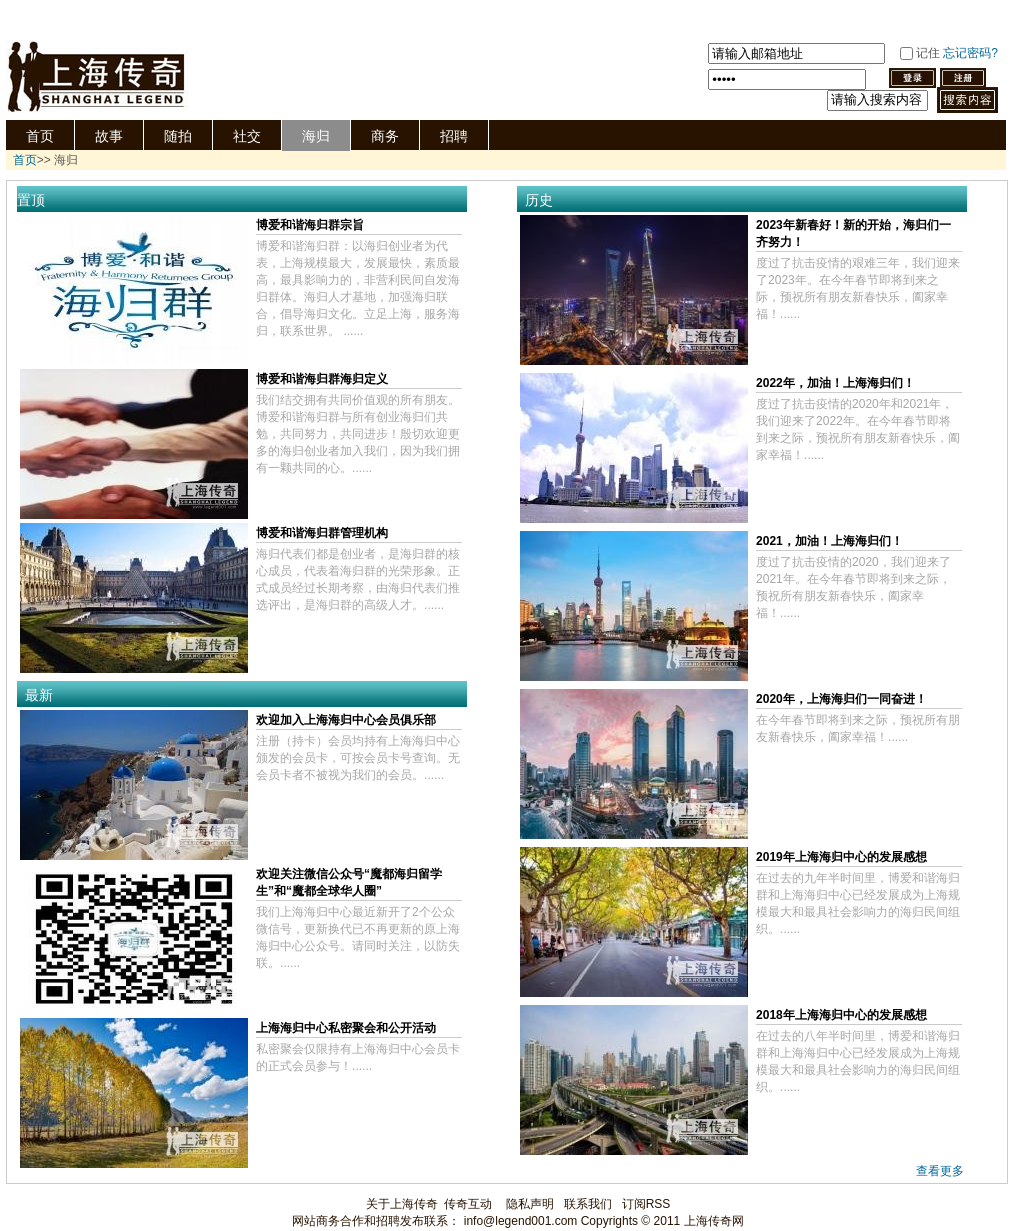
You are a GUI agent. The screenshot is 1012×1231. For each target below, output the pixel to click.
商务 (385, 136)
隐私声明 (530, 1204)
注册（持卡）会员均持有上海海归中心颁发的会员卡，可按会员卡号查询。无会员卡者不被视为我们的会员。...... (358, 758)
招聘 (454, 136)
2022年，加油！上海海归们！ (835, 383)
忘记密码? (970, 53)
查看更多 (940, 1171)
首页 (40, 136)
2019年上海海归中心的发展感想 (841, 857)
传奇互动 (468, 1204)
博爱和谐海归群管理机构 (322, 533)
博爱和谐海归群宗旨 (310, 225)
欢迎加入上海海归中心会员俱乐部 (346, 720)
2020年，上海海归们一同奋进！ (841, 699)
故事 (109, 136)
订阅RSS (646, 1204)
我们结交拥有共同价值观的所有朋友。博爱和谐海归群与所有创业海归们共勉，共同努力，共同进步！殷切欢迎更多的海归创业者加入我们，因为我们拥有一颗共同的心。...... (358, 434)
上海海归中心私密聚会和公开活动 (346, 1028)
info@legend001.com (521, 1221)
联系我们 (588, 1204)
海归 (316, 136)
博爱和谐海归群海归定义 (322, 379)
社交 (247, 136)
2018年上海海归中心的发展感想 (841, 1015)
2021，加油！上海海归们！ (829, 541)
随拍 (178, 136)
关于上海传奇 (402, 1204)
